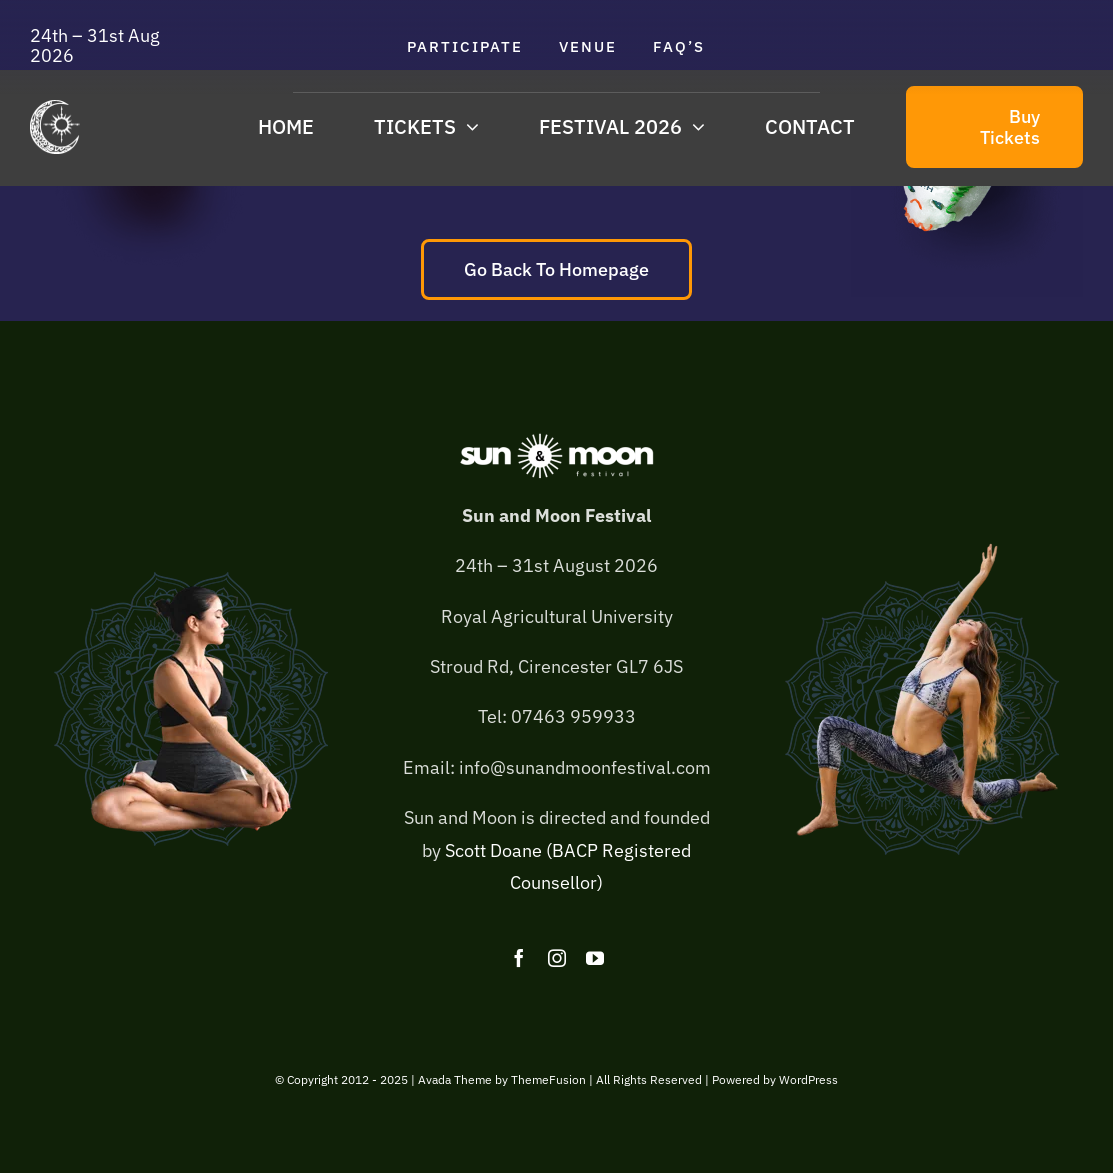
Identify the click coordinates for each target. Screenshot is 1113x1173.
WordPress (808, 1079)
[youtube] (595, 958)
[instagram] (557, 958)
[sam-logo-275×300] (55, 108)
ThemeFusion (548, 1079)
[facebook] (519, 958)
